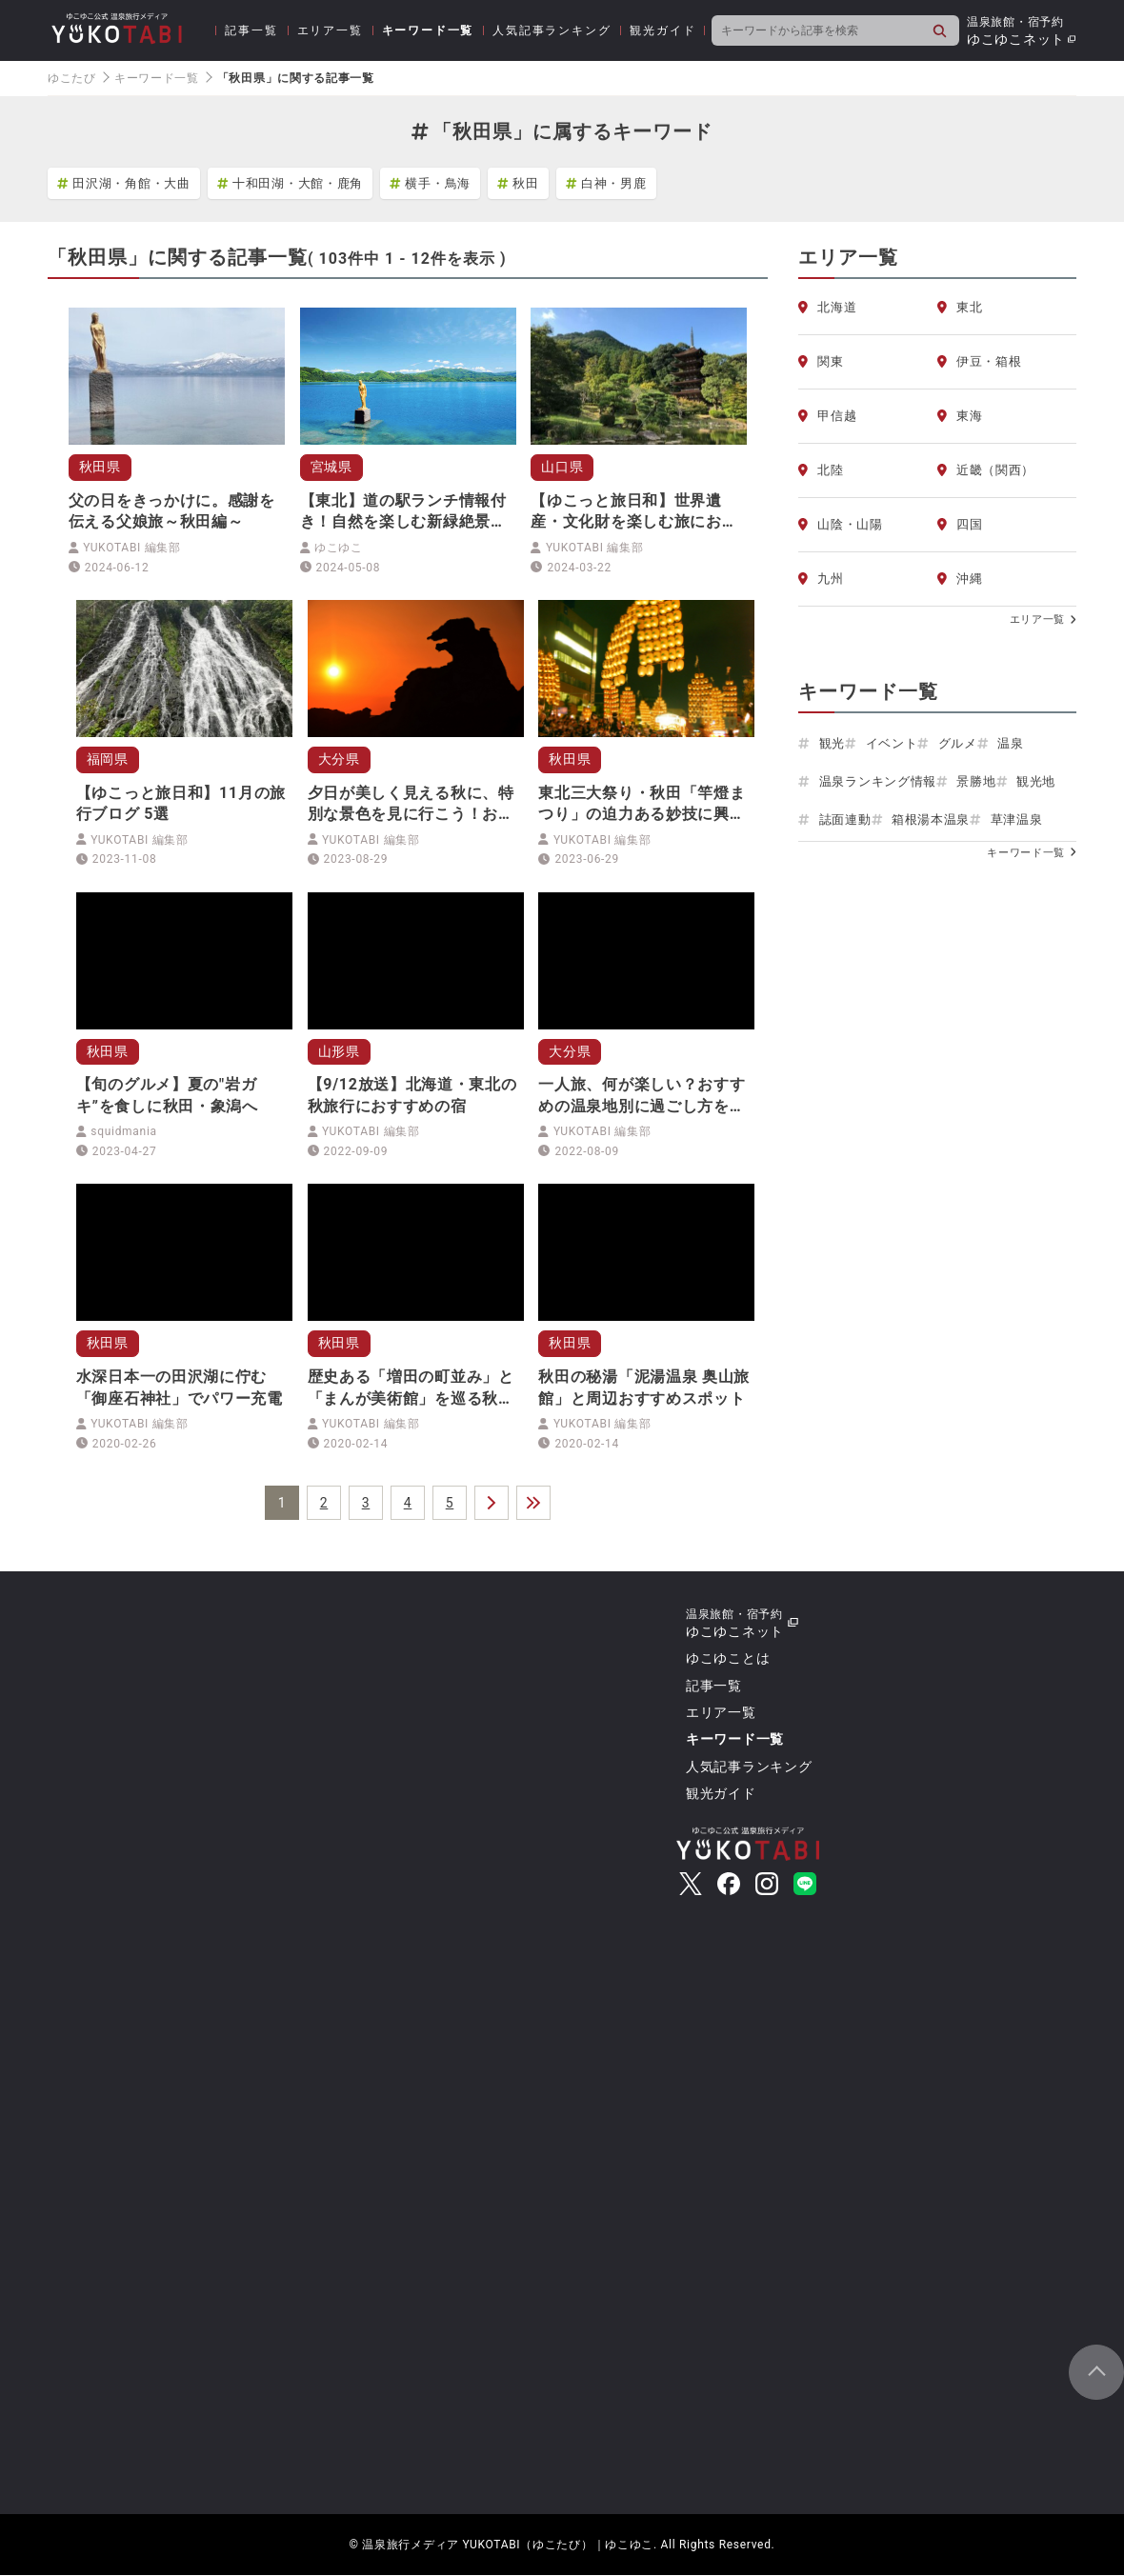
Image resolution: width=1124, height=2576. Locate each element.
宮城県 (331, 466)
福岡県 (108, 759)
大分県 (339, 759)
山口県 (562, 466)
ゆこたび (72, 78)
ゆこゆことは (728, 1659)
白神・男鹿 (606, 183)
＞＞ (533, 1504)
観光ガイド (662, 30)
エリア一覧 (330, 30)
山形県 (339, 1051)
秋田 (518, 183)
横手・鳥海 (430, 183)
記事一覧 (251, 30)
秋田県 (100, 466)
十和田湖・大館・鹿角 (290, 183)
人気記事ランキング (551, 30)
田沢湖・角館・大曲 (124, 183)
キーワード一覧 (428, 30)
